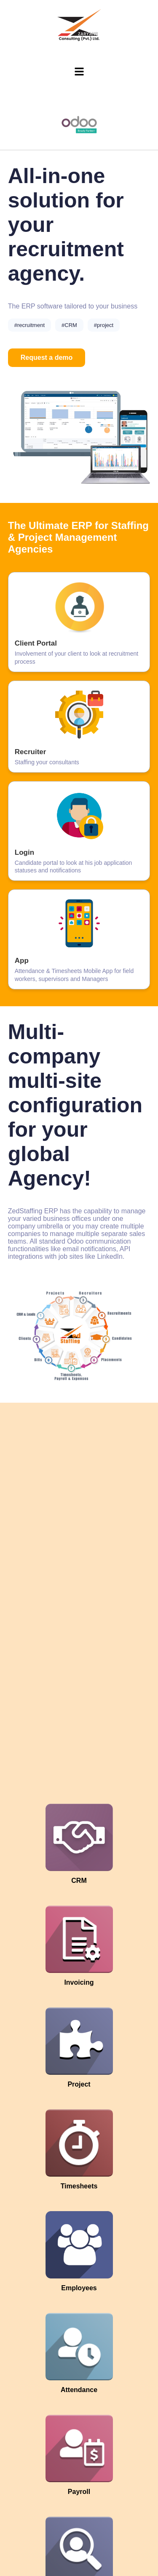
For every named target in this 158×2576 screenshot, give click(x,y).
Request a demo (47, 357)
